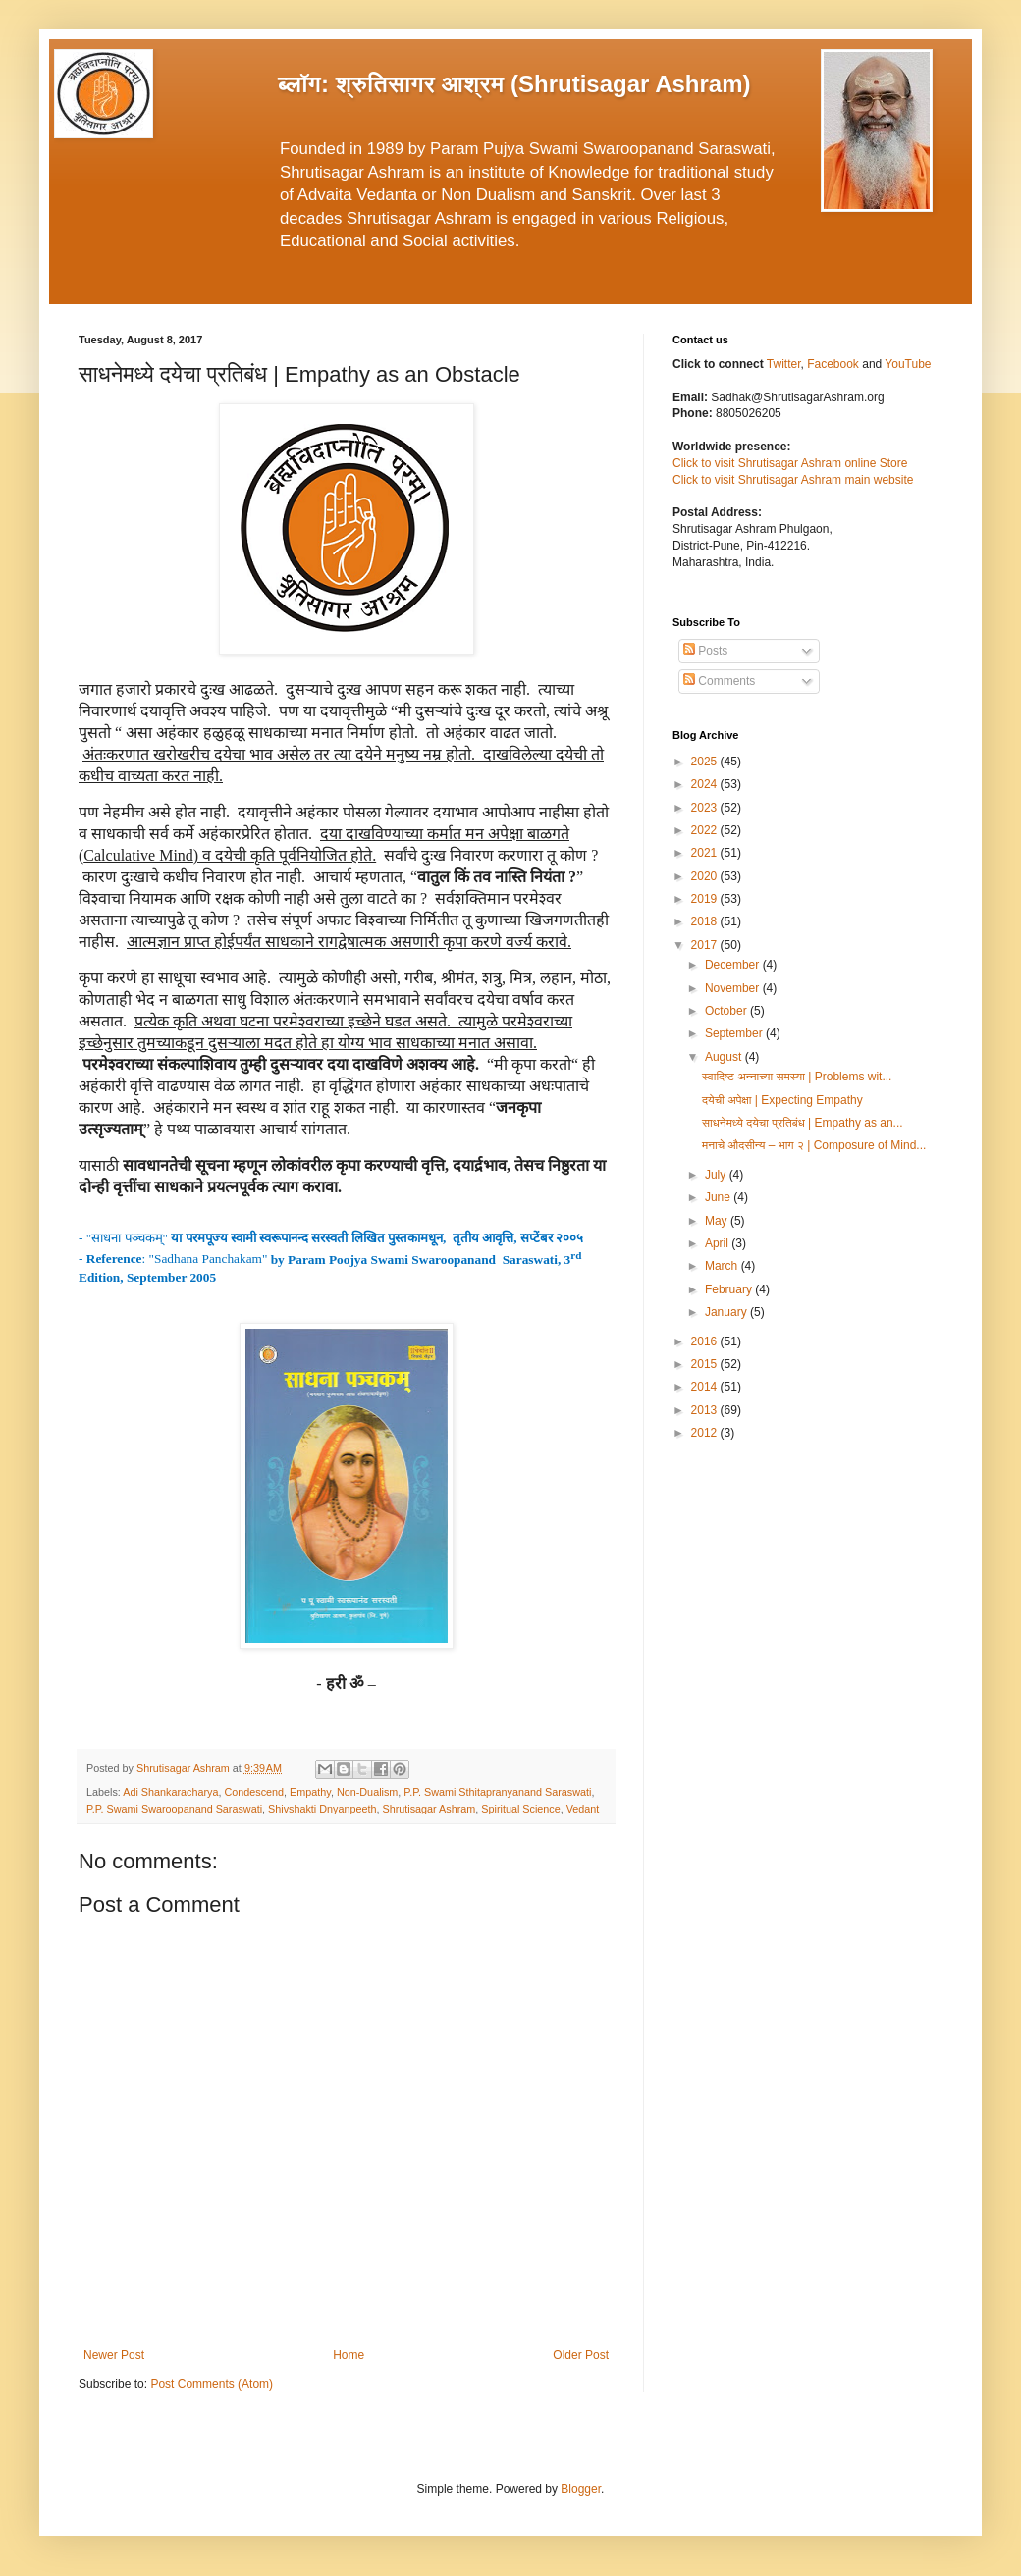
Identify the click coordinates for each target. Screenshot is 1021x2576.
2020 (706, 876)
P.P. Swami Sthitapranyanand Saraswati (497, 1792)
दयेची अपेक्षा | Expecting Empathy (782, 1100)
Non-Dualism (367, 1792)
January (727, 1312)
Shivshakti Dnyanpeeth (322, 1808)
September (735, 1033)
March (723, 1266)
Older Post (581, 2355)
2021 (706, 853)
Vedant (583, 1808)
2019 (706, 899)
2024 (706, 784)
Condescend (254, 1792)
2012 (706, 1433)
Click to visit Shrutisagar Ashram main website (792, 480)
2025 (706, 761)
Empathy (310, 1792)
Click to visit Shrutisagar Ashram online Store (789, 463)
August (725, 1057)
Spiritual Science (520, 1808)
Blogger (581, 2489)
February (730, 1289)
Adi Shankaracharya (170, 1792)
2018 (706, 921)
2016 (706, 1341)
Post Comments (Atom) (211, 2384)
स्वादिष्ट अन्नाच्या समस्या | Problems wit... (796, 1076)
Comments (719, 681)
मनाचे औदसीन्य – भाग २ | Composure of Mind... (814, 1145)
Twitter (784, 364)
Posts (705, 650)
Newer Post (113, 2355)
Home (348, 2355)
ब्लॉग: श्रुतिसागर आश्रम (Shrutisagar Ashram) (514, 84)
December (734, 965)
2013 (706, 1410)
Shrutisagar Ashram (429, 1808)
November (734, 988)
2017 (706, 945)
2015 (706, 1364)
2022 (706, 830)
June (719, 1197)
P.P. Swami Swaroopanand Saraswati (174, 1808)
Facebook (834, 364)
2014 (706, 1386)
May (717, 1221)
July (717, 1175)
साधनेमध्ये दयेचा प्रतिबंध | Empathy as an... (802, 1123)
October (727, 1011)
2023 (706, 808)
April (718, 1243)
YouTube (908, 364)
